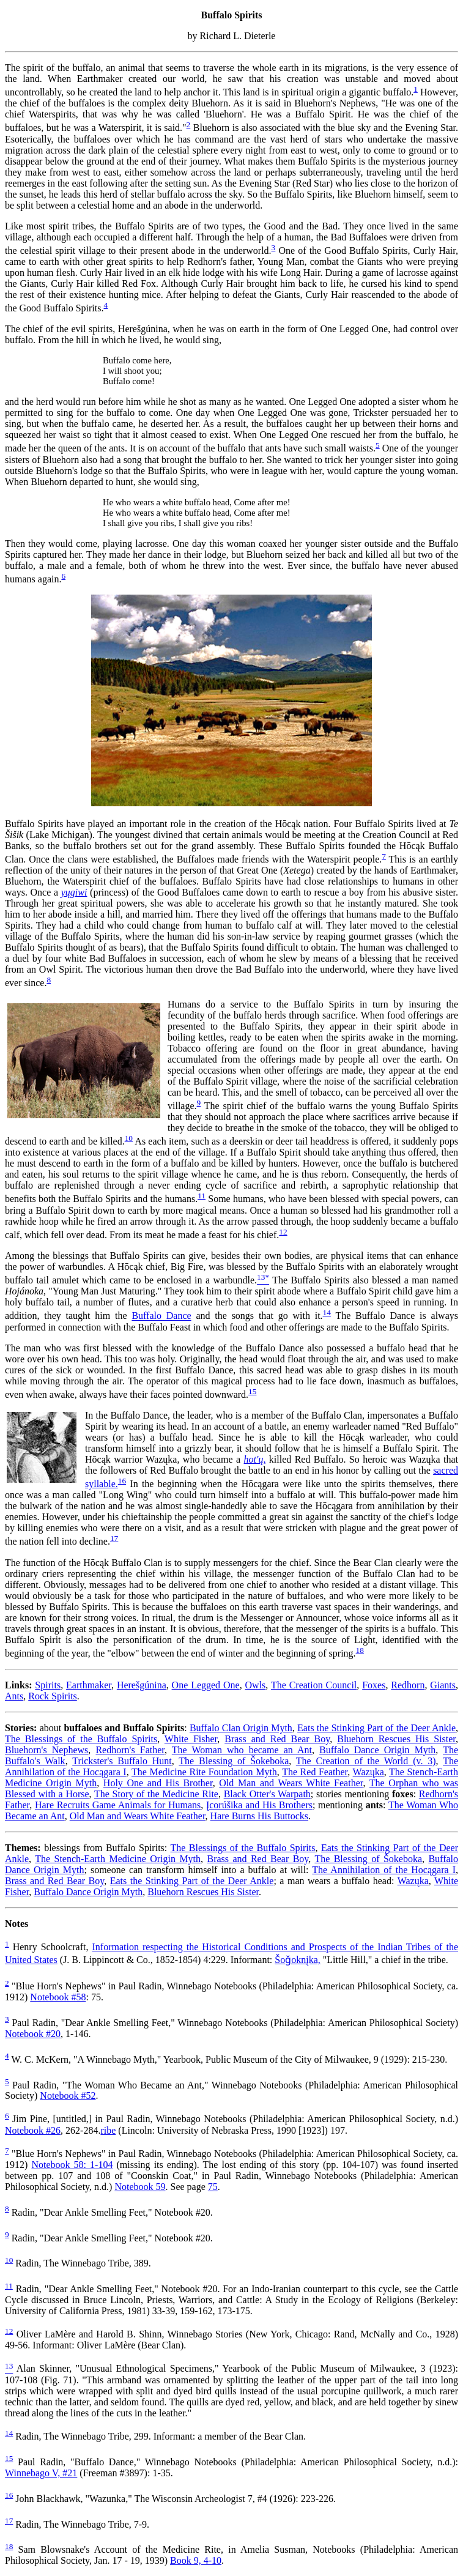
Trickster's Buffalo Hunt (122, 1761)
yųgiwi (74, 892)
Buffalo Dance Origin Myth (377, 1750)
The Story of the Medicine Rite (156, 1794)
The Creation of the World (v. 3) (366, 1761)
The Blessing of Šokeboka (234, 1761)
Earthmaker (88, 1685)
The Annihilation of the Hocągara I (384, 1870)
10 (129, 1138)
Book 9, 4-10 (195, 2560)
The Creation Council (314, 1685)
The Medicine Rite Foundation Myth (204, 1772)
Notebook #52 (67, 2095)
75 (213, 2186)
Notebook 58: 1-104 (72, 2164)
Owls (255, 1685)
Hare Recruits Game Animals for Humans (118, 1805)
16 (122, 1480)
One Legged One (206, 1685)
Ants (14, 1696)
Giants (443, 1685)
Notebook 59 (139, 2186)
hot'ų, (255, 1459)
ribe (108, 2130)
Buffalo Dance (161, 1316)
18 (360, 1650)
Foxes (373, 1685)
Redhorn (407, 1685)
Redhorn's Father (130, 1750)
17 (114, 1538)
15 (252, 1391)
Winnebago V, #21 (41, 2473)
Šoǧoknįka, (297, 1959)
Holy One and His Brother (158, 1783)
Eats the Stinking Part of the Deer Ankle (376, 1728)
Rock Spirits (52, 1696)
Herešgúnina (141, 1685)
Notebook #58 (58, 1997)
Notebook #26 (33, 2130)
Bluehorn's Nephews (46, 1750)
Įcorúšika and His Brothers (259, 1805)
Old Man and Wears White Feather (291, 1783)
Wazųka (368, 1772)
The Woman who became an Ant (242, 1750)
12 (283, 1231)
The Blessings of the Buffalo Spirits (81, 1739)
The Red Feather (314, 1772)
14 (327, 1312)
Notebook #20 (33, 2034)
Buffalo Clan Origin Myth (241, 1728)
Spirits (48, 1685)
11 (202, 1195)
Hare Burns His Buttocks (259, 1816)
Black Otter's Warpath (267, 1794)
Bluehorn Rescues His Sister (396, 1739)
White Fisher (191, 1739)
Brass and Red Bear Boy (277, 1739)
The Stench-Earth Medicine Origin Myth (118, 1859)
